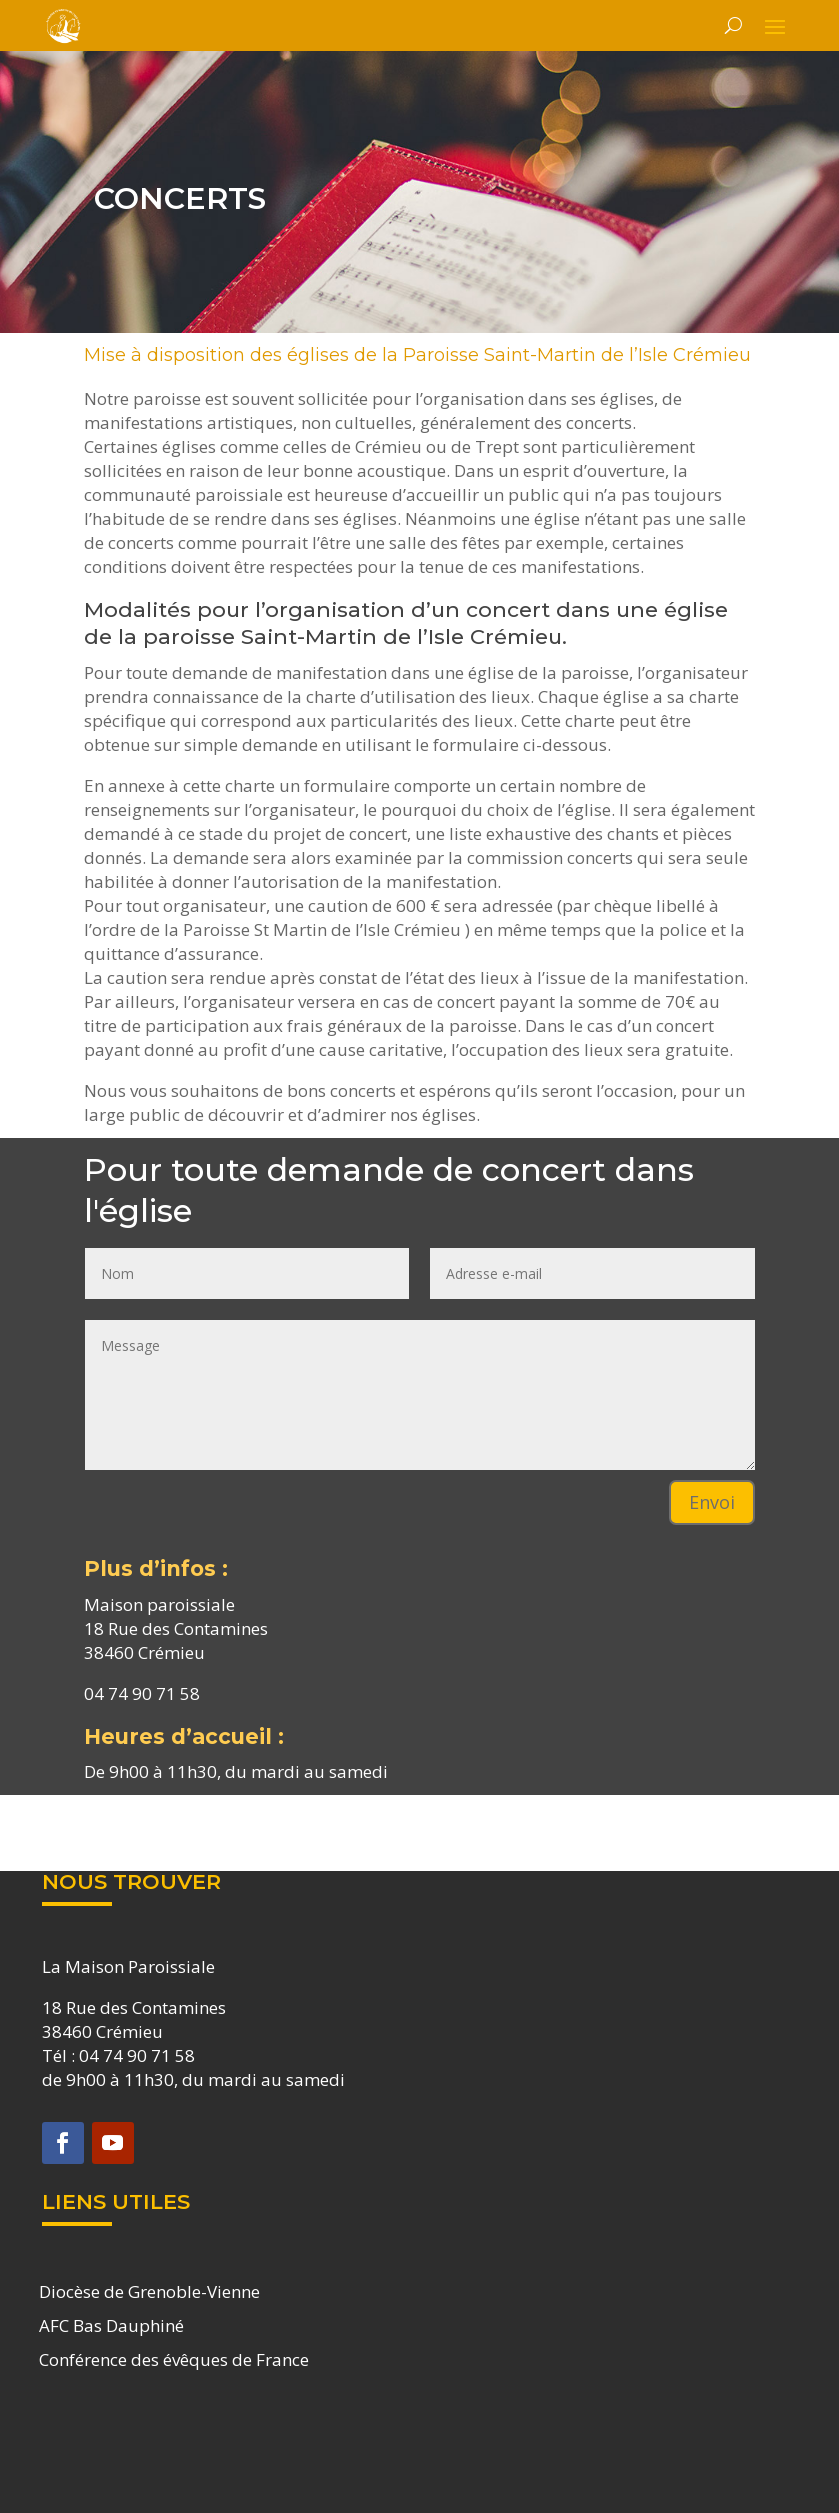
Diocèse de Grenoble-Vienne (149, 2291)
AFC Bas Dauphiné (111, 2325)
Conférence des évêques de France (174, 2359)
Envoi (712, 1502)
